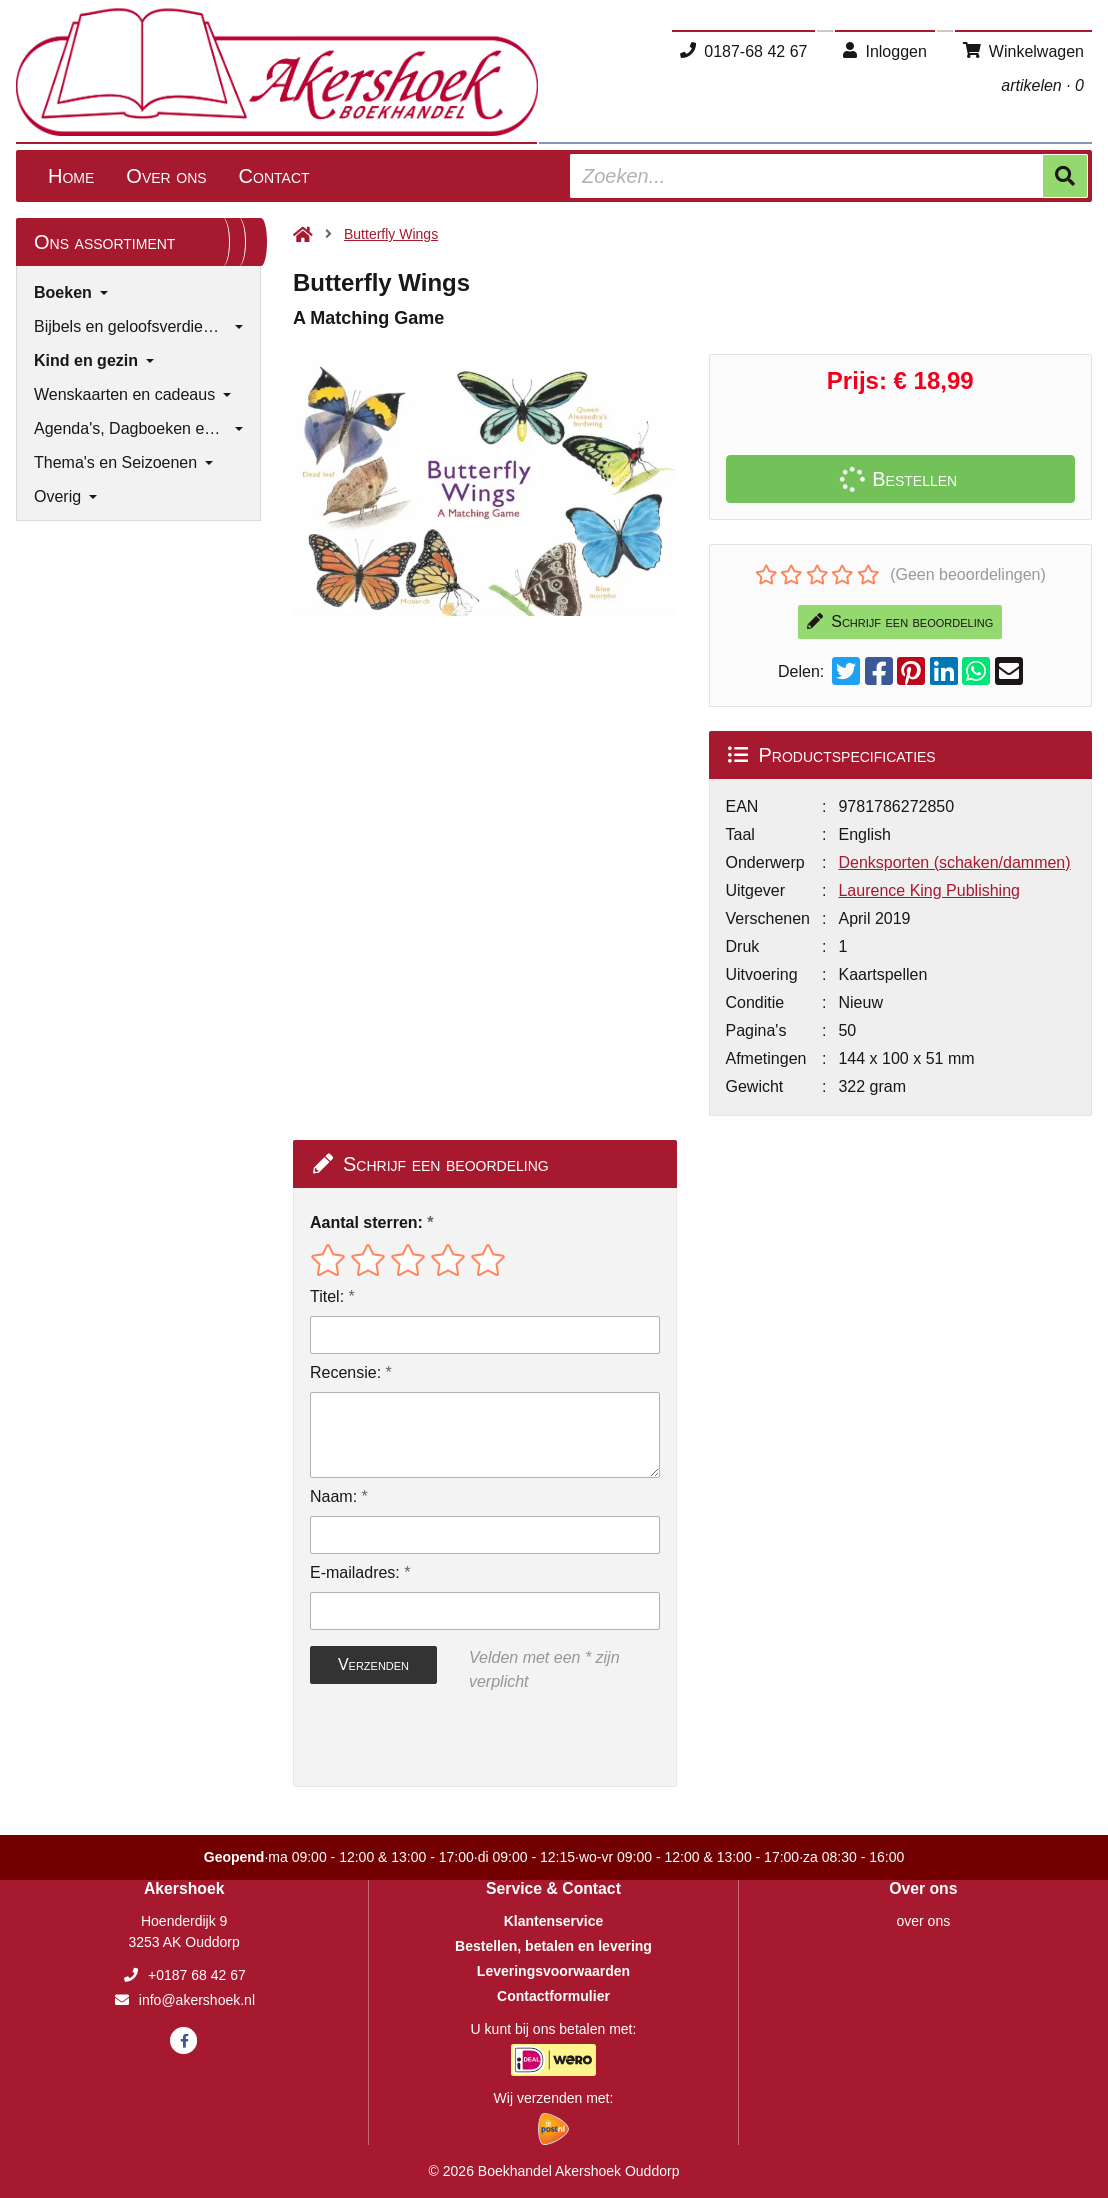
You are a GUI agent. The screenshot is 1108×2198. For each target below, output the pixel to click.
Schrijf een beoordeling (900, 621)
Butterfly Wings (391, 234)
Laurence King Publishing (928, 890)
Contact (274, 176)
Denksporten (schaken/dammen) (954, 862)
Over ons (166, 176)
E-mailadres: (355, 1572)
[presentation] (438, 1740)
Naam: (333, 1496)
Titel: (327, 1296)
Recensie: (345, 1372)
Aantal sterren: (366, 1222)
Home (71, 176)
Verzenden (373, 1664)
